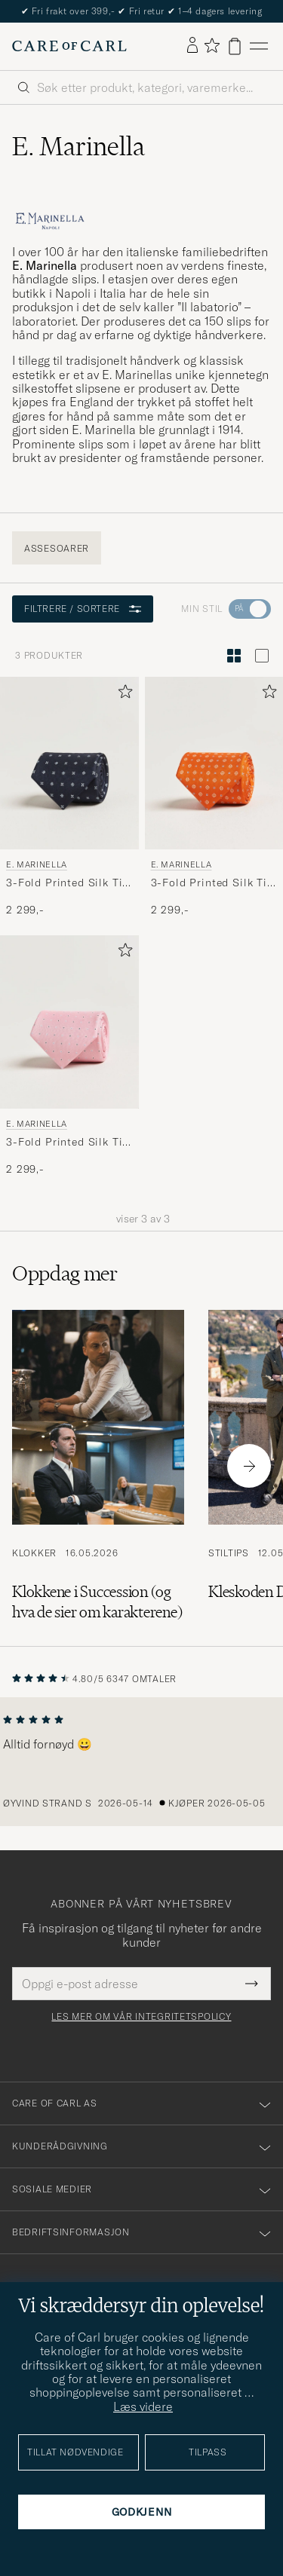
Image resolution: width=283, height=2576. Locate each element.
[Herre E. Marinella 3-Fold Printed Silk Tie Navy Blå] (69, 763)
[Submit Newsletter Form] (251, 1983)
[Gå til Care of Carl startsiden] (69, 46)
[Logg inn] (192, 46)
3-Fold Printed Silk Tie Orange (212, 883)
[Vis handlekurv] (234, 46)
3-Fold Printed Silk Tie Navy (67, 883)
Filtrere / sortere (82, 608)
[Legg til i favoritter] (122, 694)
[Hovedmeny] (258, 46)
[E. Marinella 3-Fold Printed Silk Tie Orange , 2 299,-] (214, 797)
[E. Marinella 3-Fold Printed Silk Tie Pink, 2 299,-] (69, 1055)
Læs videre (143, 2406)
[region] (141, 1762)
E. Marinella (36, 864)
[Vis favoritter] (212, 46)
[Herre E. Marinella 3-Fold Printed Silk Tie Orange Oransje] (214, 763)
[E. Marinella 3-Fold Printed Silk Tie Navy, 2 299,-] (69, 797)
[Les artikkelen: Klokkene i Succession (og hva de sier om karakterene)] (98, 1466)
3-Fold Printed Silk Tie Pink (67, 1142)
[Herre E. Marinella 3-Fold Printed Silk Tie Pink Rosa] (69, 1021)
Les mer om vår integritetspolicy (141, 2016)
